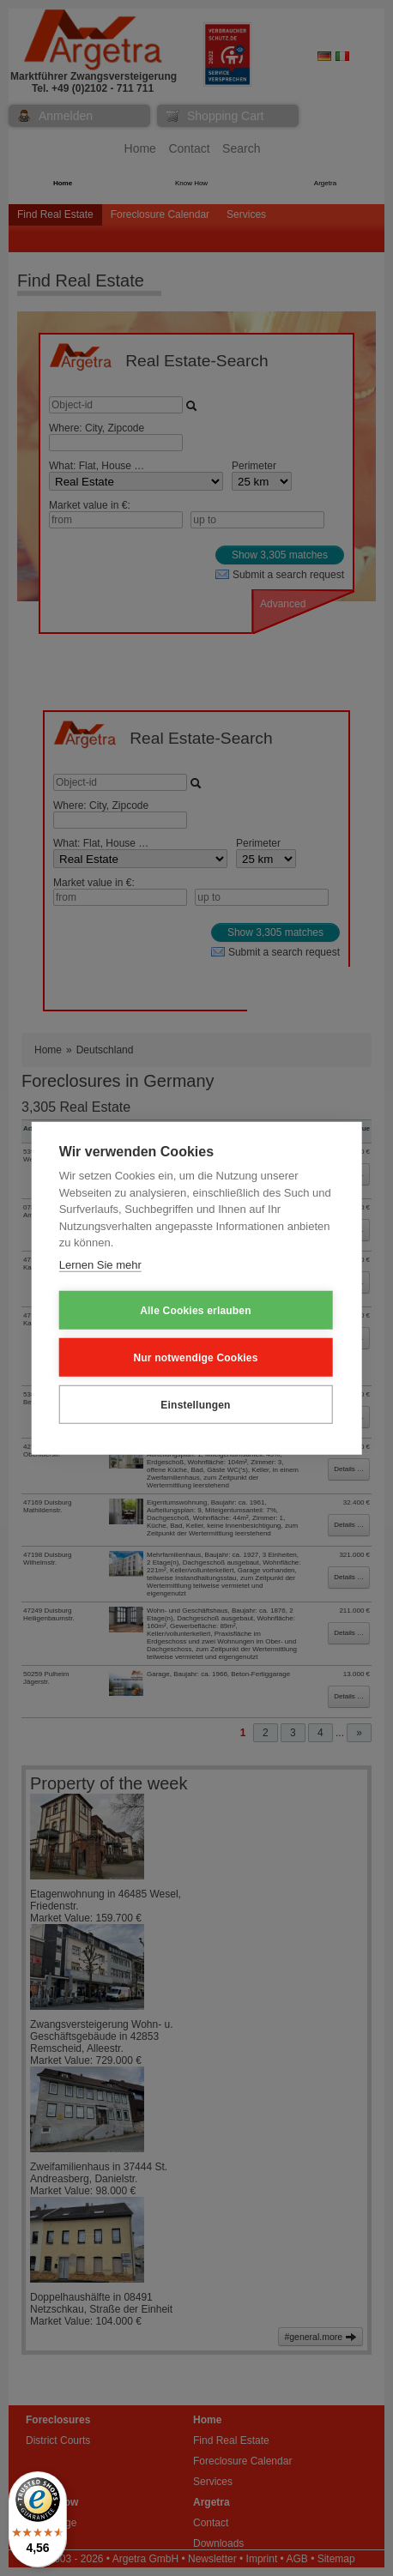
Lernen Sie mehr (100, 1264)
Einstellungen (195, 1404)
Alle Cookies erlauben (195, 1310)
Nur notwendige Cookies (195, 1357)
